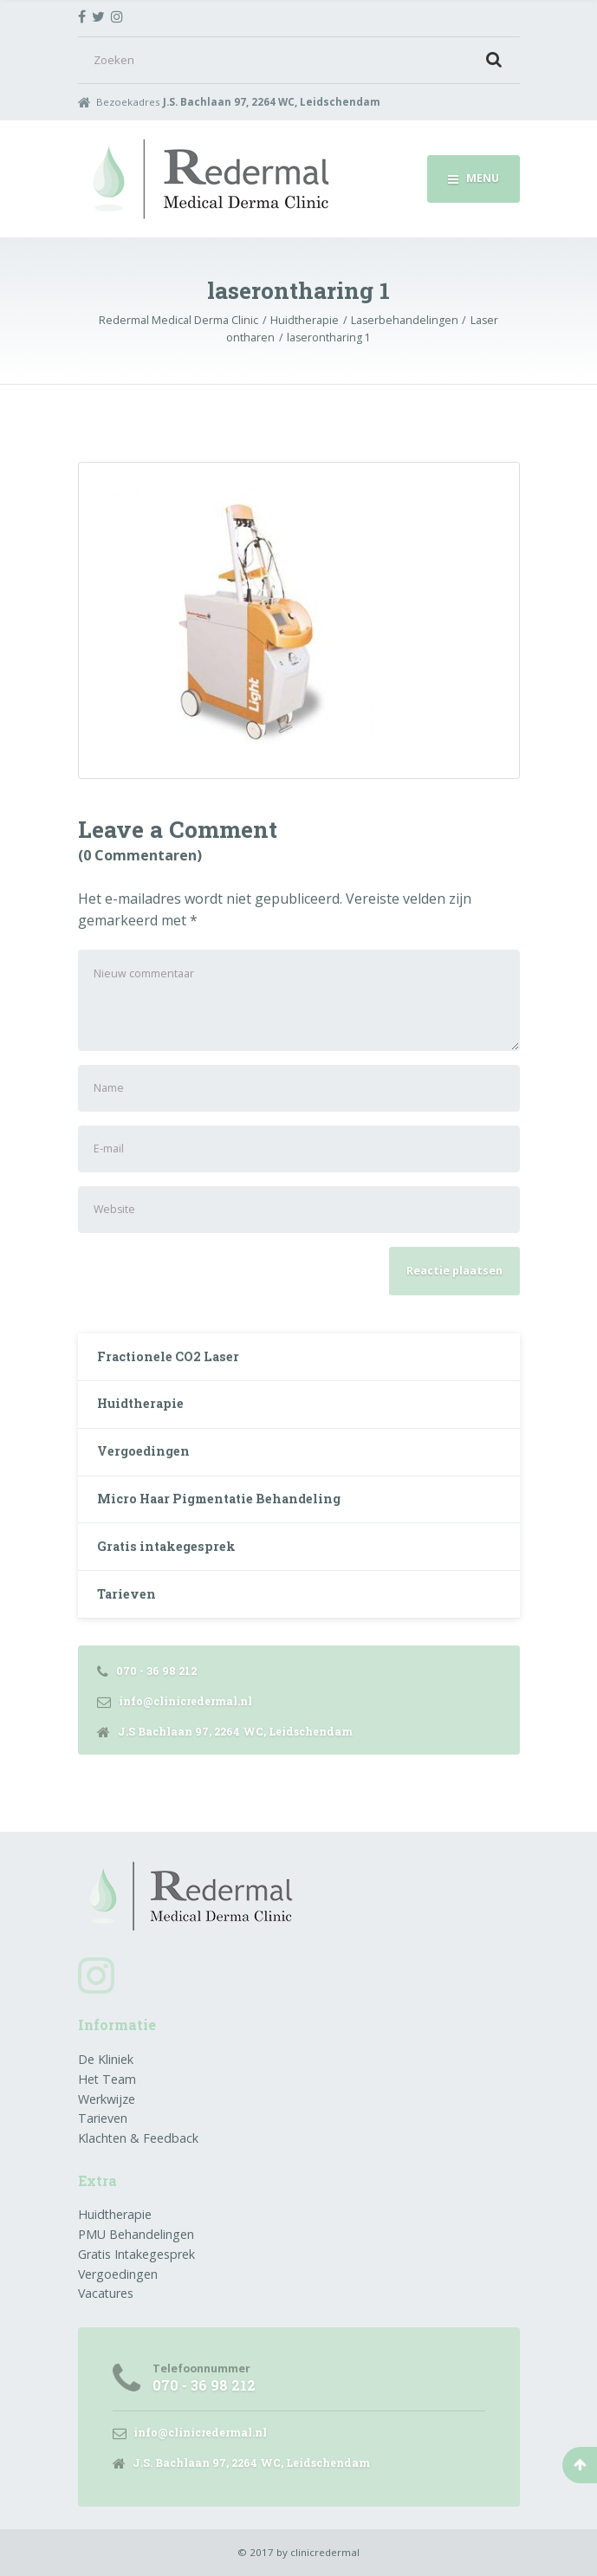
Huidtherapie (140, 1403)
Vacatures (105, 2293)
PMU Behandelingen (136, 2234)
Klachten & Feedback (138, 2138)
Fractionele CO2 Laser (168, 1356)
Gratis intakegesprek (166, 1546)
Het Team (107, 2079)
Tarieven (126, 1594)
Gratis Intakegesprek (136, 2254)
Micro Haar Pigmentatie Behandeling (219, 1498)
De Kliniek (105, 2059)
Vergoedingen (143, 1451)
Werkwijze (106, 2099)
